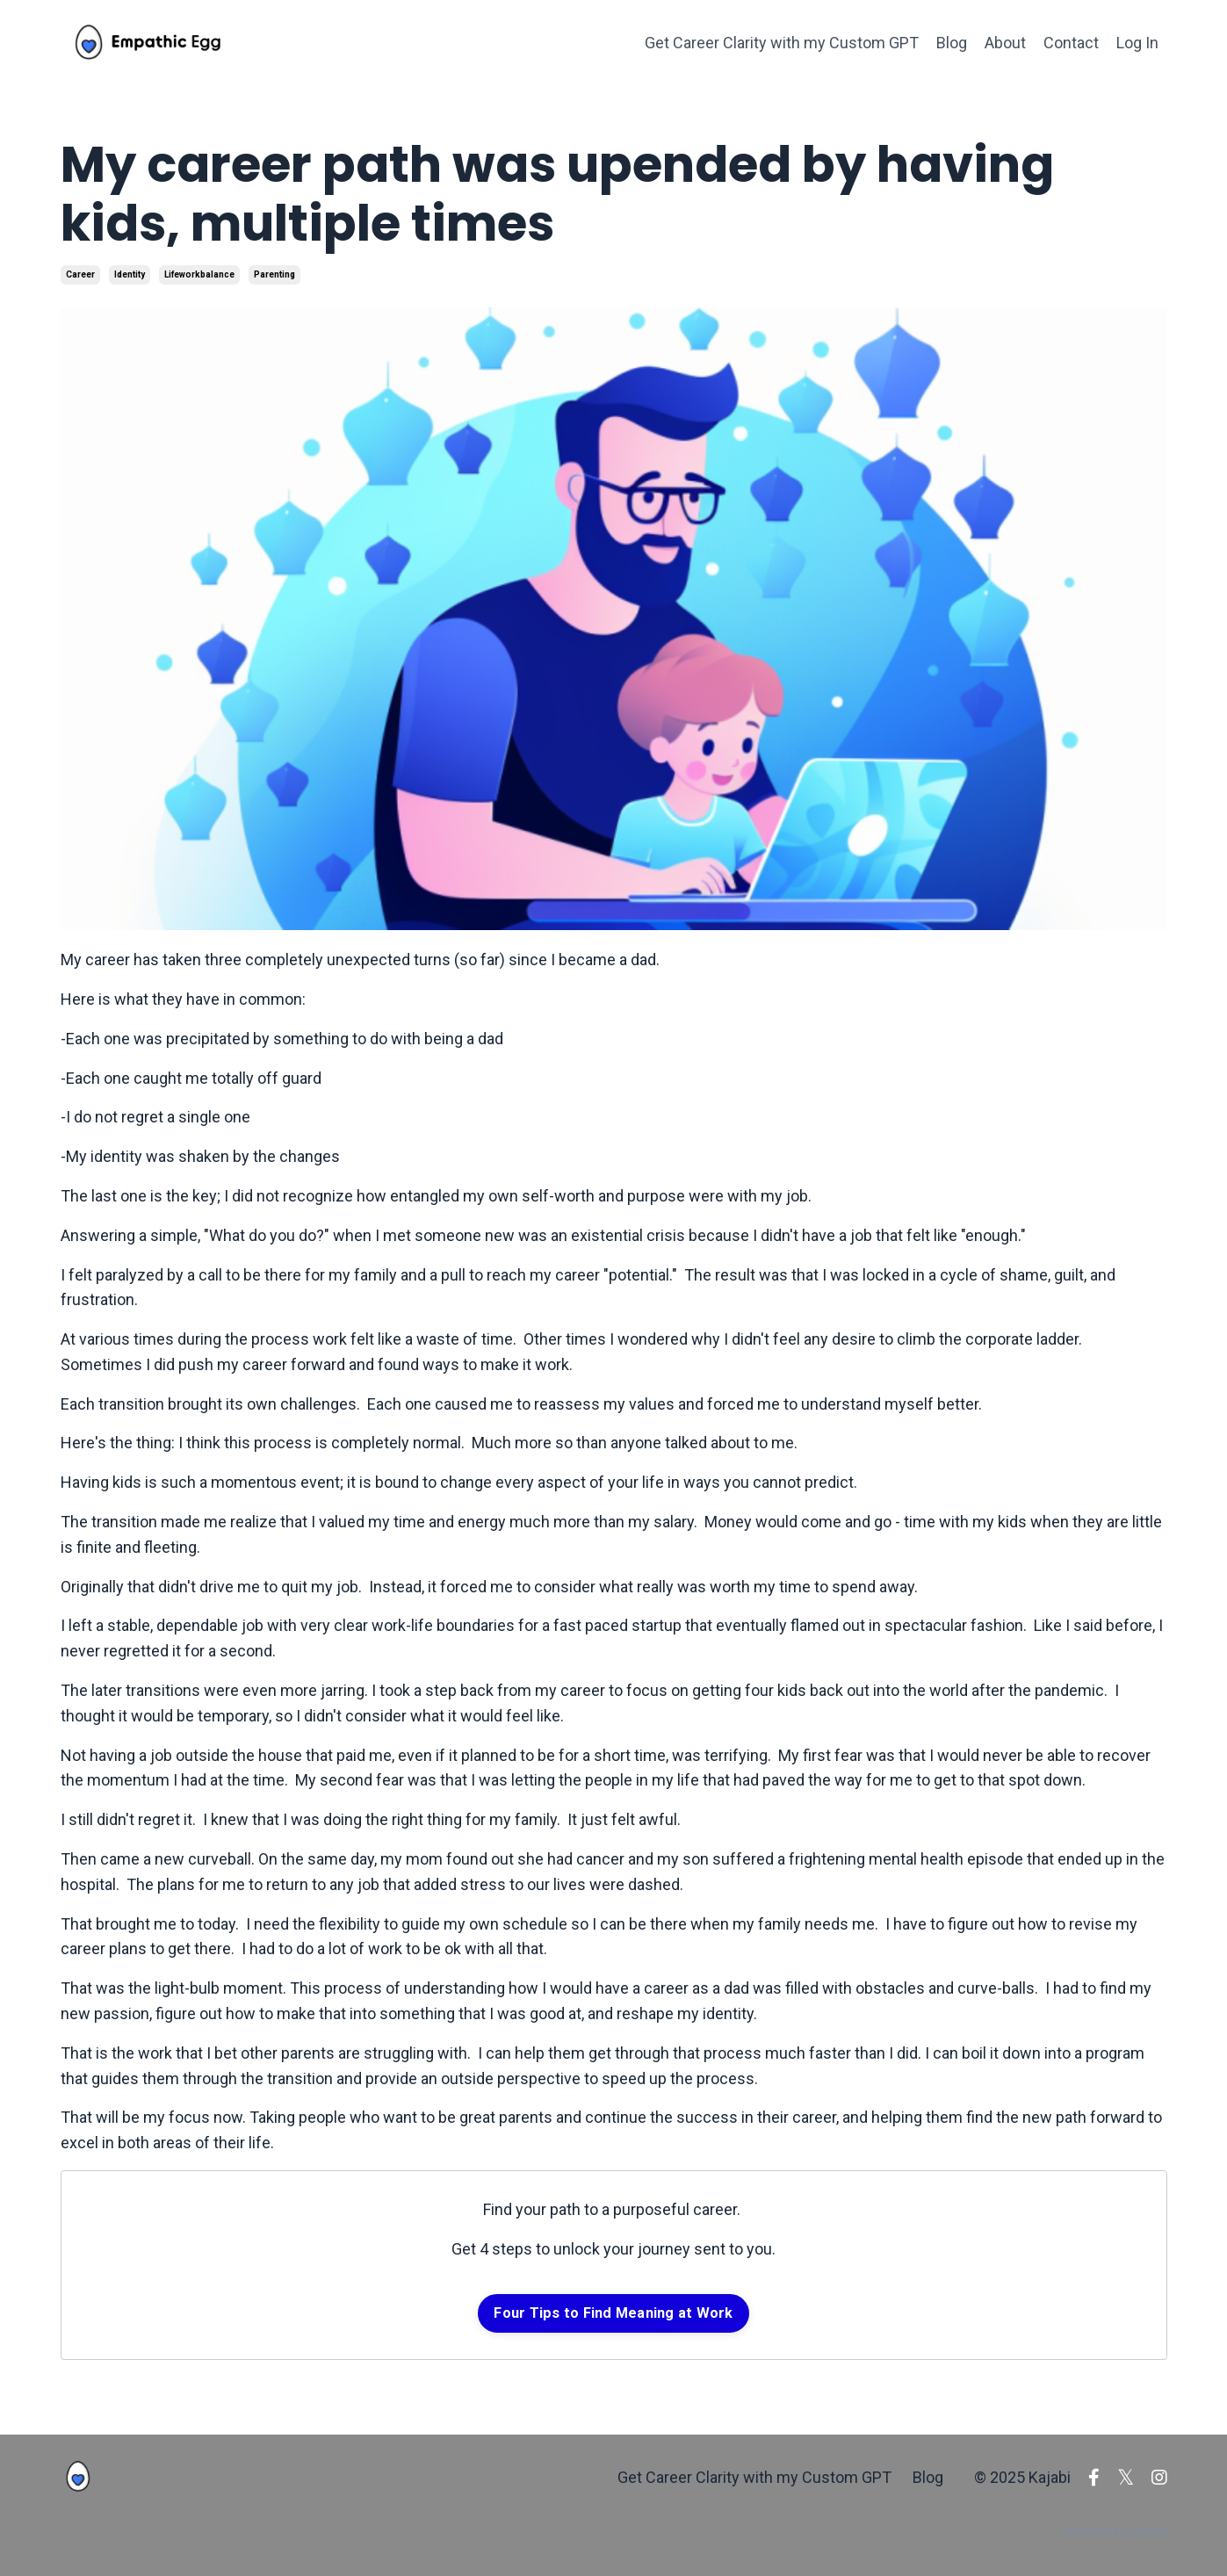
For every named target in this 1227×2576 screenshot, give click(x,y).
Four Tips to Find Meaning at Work (613, 2313)
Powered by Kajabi (1116, 2531)
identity (129, 274)
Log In (1137, 42)
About (1005, 42)
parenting (274, 274)
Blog (951, 42)
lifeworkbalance (199, 274)
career (80, 274)
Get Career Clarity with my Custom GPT (782, 42)
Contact (1071, 42)
